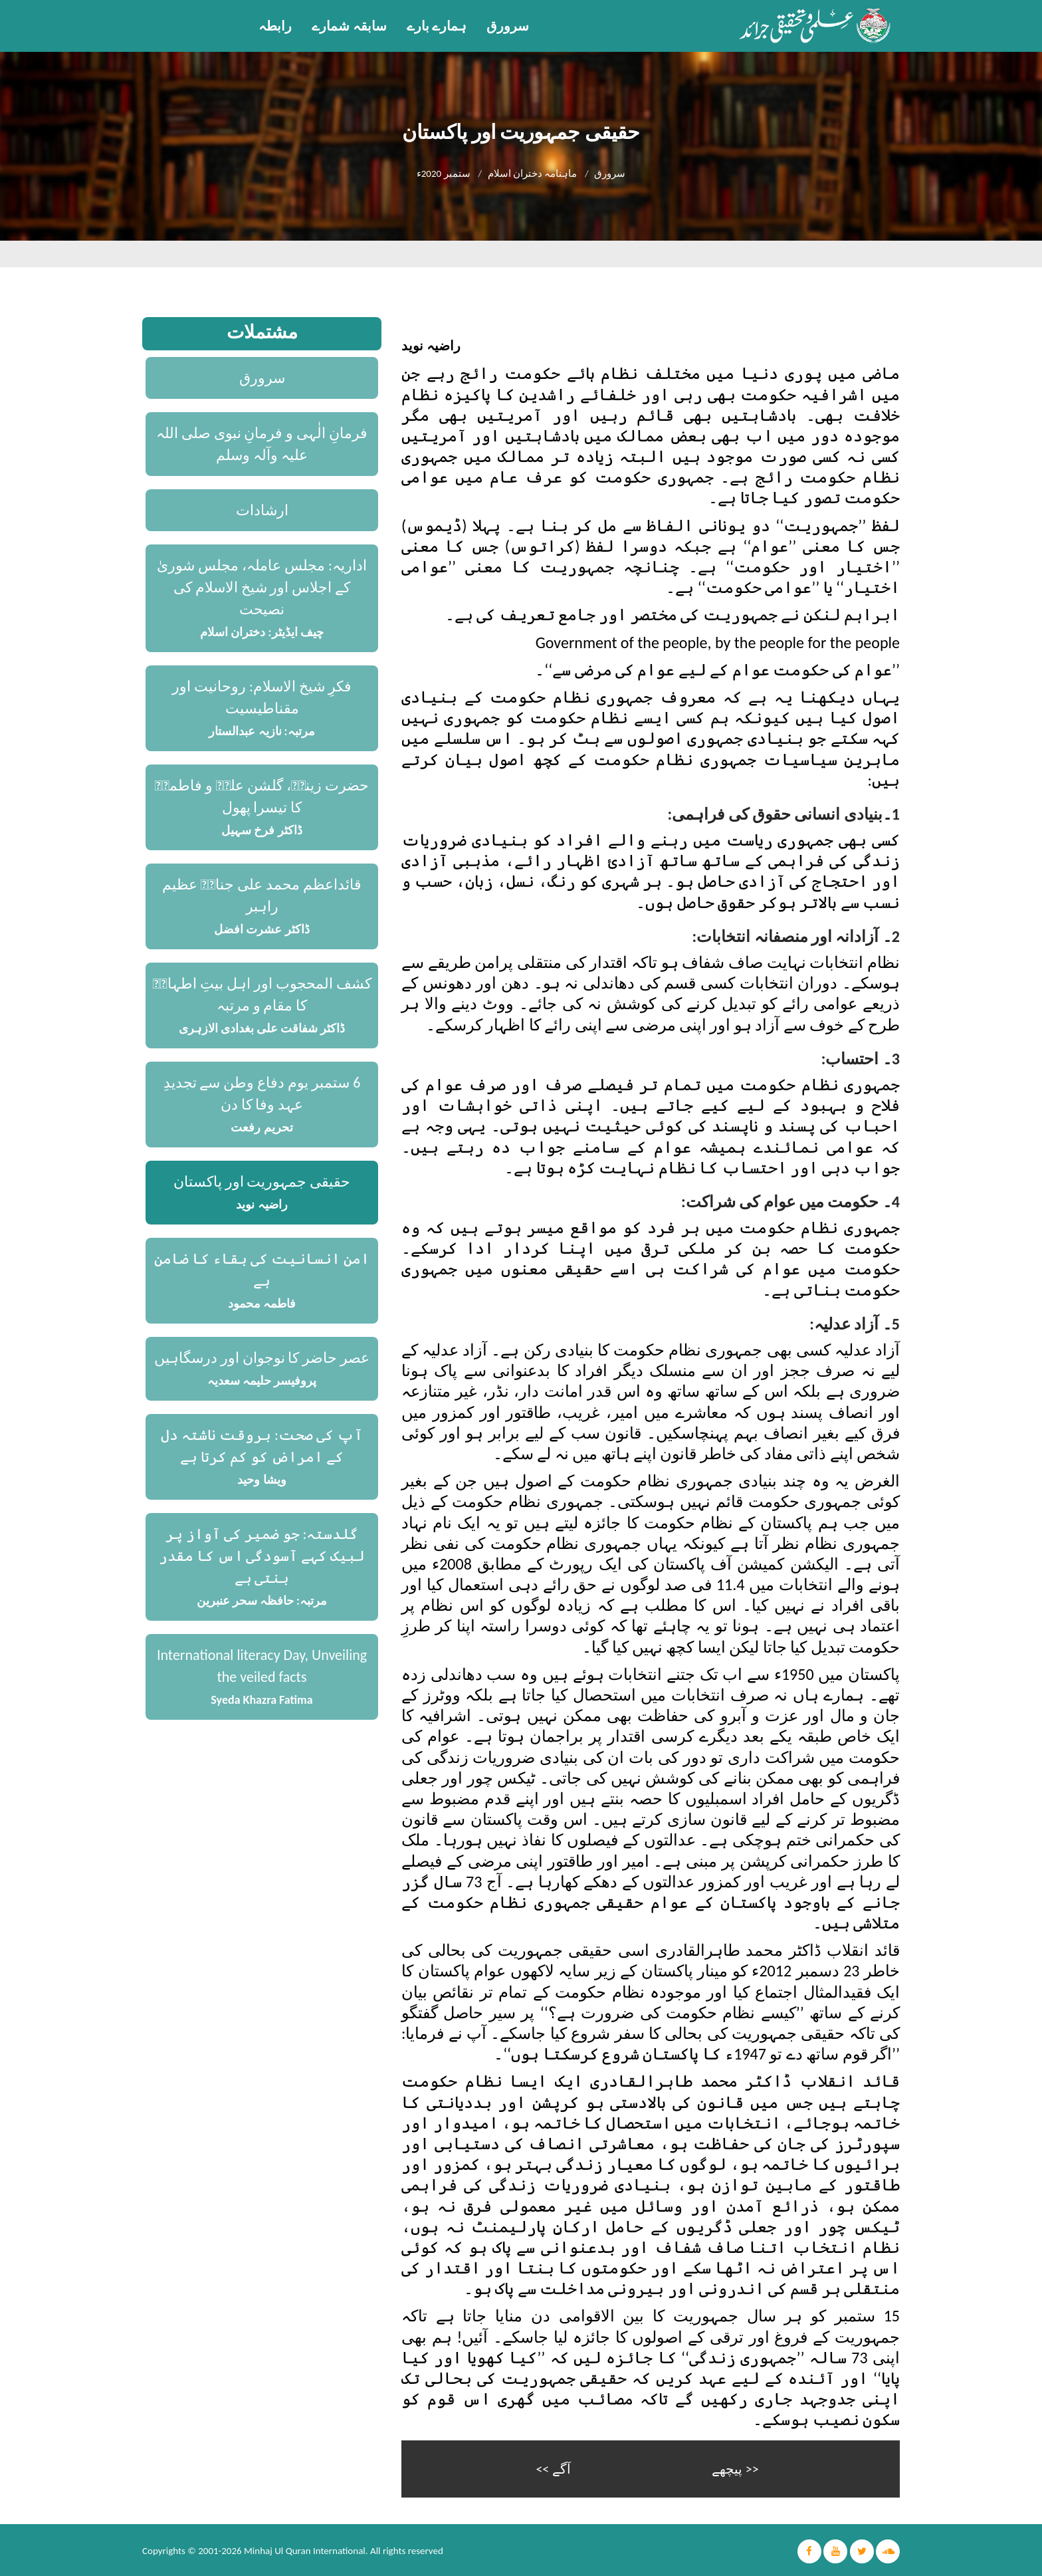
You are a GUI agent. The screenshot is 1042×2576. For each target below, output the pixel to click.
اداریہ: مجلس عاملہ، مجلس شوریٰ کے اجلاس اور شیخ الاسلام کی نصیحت (262, 587)
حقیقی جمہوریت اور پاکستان (262, 1182)
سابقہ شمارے (349, 26)
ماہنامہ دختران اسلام (532, 173)
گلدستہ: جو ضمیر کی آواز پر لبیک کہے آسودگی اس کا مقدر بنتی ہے (262, 1556)
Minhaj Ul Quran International (304, 2549)
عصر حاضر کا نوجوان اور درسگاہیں (262, 1358)
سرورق (507, 26)
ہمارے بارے (437, 26)
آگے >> (553, 2468)
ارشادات (262, 510)
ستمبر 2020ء (443, 173)
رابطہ (275, 26)
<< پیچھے (735, 2468)
